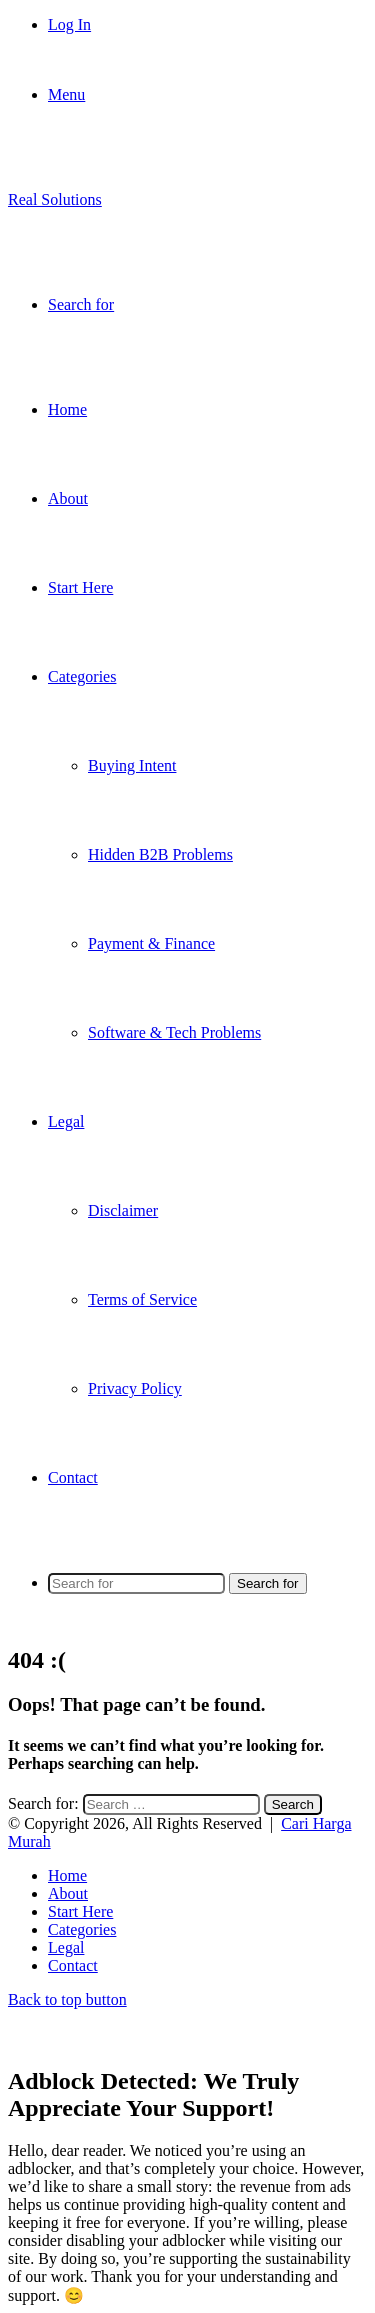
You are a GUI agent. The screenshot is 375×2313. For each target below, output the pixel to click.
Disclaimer (123, 1210)
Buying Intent (132, 765)
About (68, 498)
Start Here (80, 587)
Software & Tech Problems (174, 1032)
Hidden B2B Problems (160, 854)
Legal (66, 1121)
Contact (73, 1477)
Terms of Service (142, 1299)
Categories (82, 676)
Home (67, 409)
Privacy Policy (135, 1388)
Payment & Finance (151, 943)
